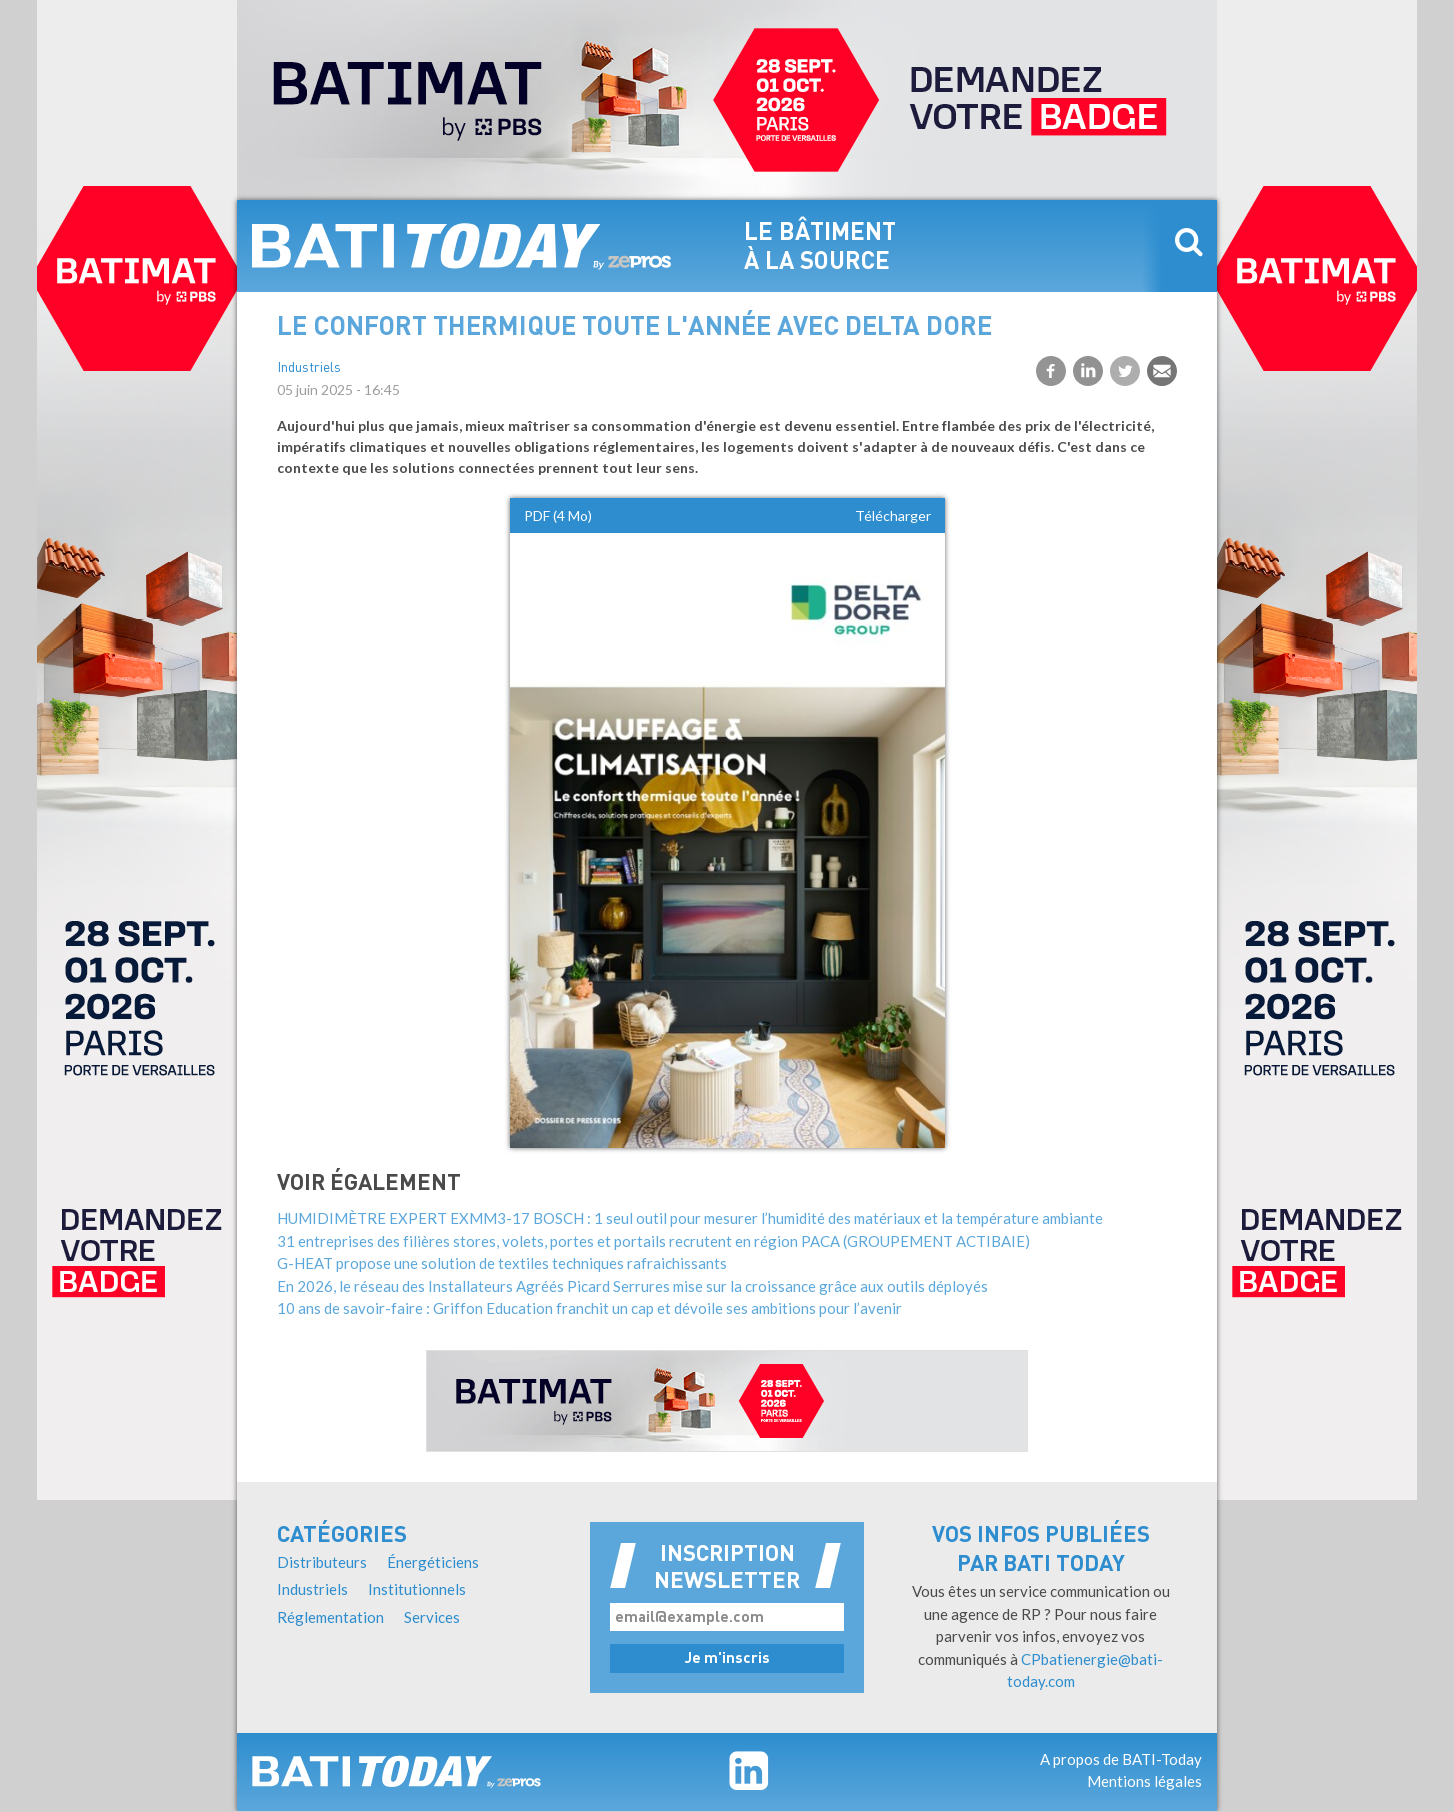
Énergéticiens (433, 1562)
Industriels (309, 368)
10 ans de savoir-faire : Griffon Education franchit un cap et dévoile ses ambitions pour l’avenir (589, 1308)
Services (432, 1617)
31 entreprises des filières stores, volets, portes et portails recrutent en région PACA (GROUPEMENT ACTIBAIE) (653, 1241)
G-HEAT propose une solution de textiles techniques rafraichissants (502, 1263)
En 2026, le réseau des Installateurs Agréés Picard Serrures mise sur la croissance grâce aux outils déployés (632, 1286)
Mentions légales (1144, 1781)
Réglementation (330, 1617)
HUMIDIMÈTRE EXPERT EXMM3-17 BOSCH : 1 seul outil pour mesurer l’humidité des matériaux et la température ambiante (690, 1218)
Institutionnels (417, 1589)
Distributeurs (322, 1562)
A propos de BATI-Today (1121, 1759)
